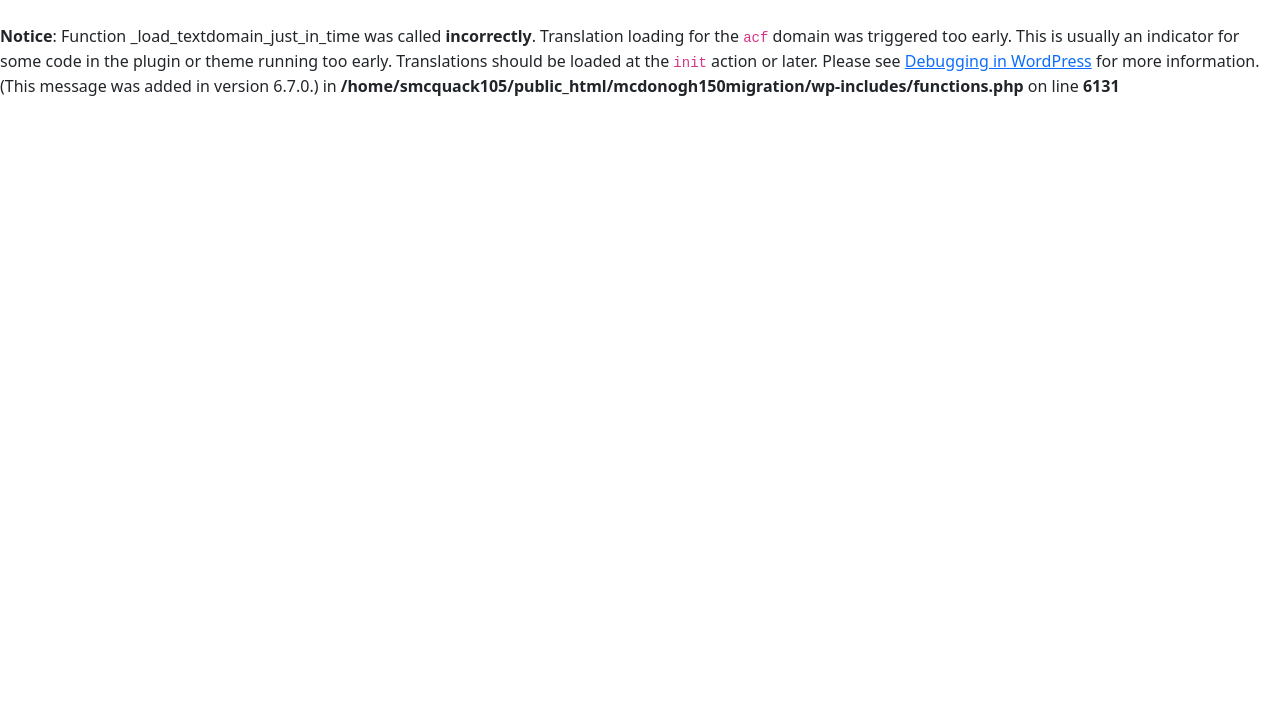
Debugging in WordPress (998, 61)
